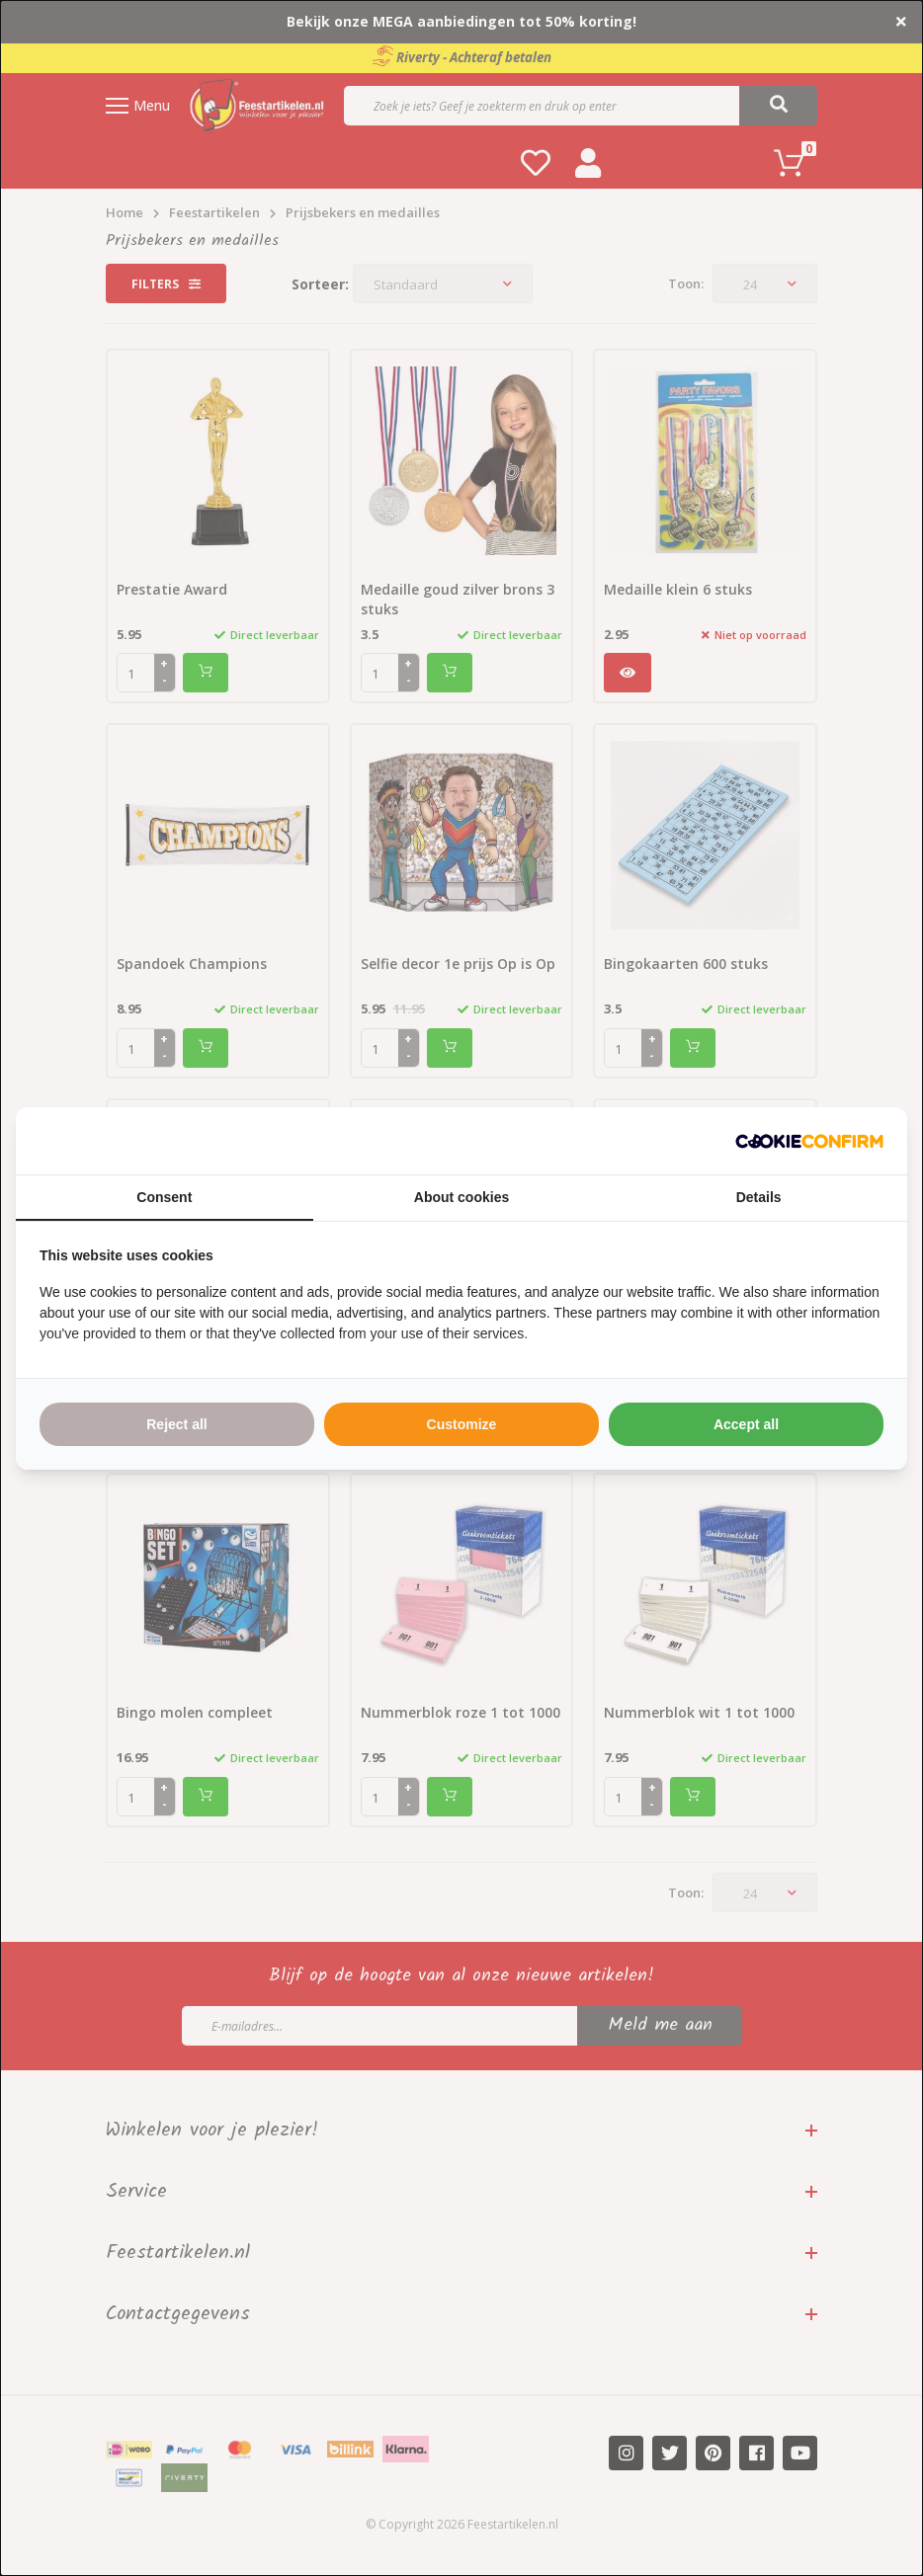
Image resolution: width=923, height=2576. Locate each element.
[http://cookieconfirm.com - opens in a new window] (809, 1141)
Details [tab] (759, 1197)
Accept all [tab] (746, 1424)
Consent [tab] (164, 1197)
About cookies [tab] (461, 1197)
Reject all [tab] (176, 1424)
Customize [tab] (462, 1424)
